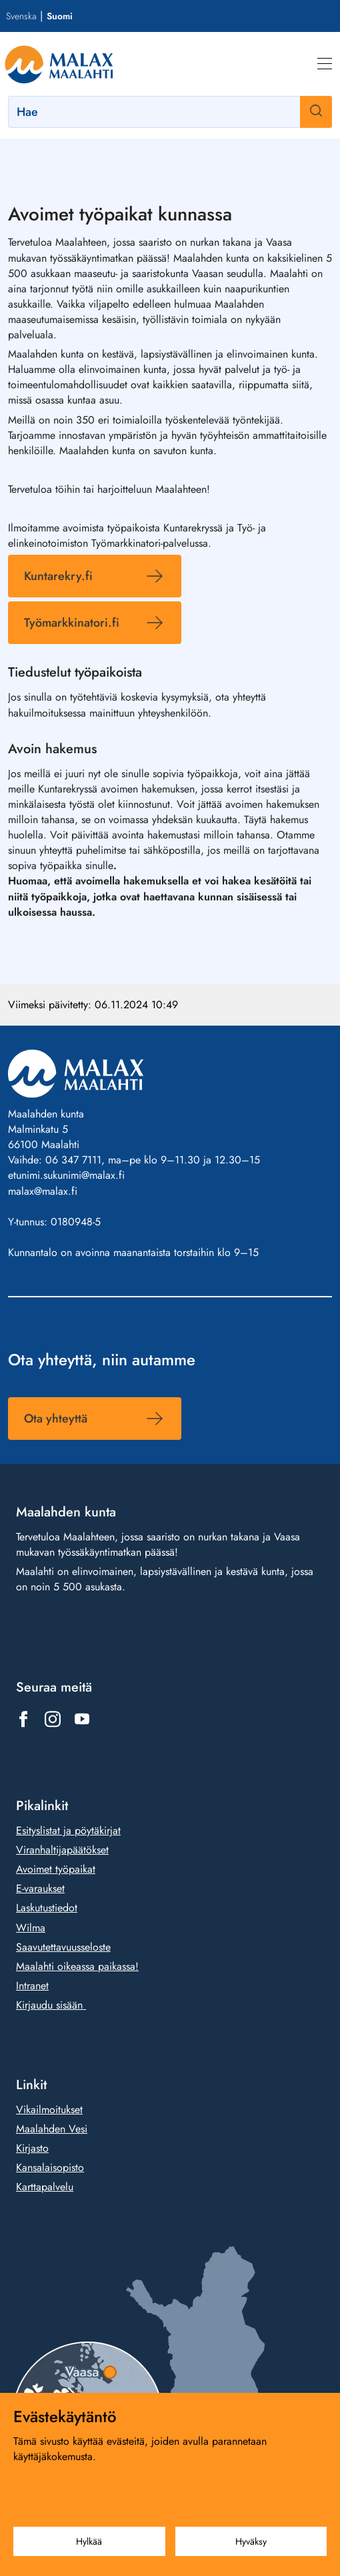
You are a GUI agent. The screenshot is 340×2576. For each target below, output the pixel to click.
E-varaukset (40, 1888)
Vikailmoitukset (49, 2109)
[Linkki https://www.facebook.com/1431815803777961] (23, 1719)
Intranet (32, 1985)
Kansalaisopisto (50, 2167)
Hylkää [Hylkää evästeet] (89, 2541)
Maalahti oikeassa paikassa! (77, 1965)
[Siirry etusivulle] (59, 64)
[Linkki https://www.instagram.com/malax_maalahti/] (52, 1719)
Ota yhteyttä (55, 1418)
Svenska (21, 16)
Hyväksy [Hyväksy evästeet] (251, 2541)
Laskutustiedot (46, 1907)
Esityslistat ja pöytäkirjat (68, 1830)
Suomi (60, 16)
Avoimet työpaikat (55, 1869)
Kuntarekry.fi (58, 576)
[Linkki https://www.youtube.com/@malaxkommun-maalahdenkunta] (82, 1719)
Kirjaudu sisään (51, 2005)
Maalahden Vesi (51, 2128)
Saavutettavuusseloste (63, 1946)
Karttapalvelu (44, 2186)
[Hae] (170, 112)
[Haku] (316, 112)
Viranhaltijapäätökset (62, 1849)
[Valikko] (324, 64)
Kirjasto (32, 2148)
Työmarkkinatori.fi (71, 622)
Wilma (30, 1927)
